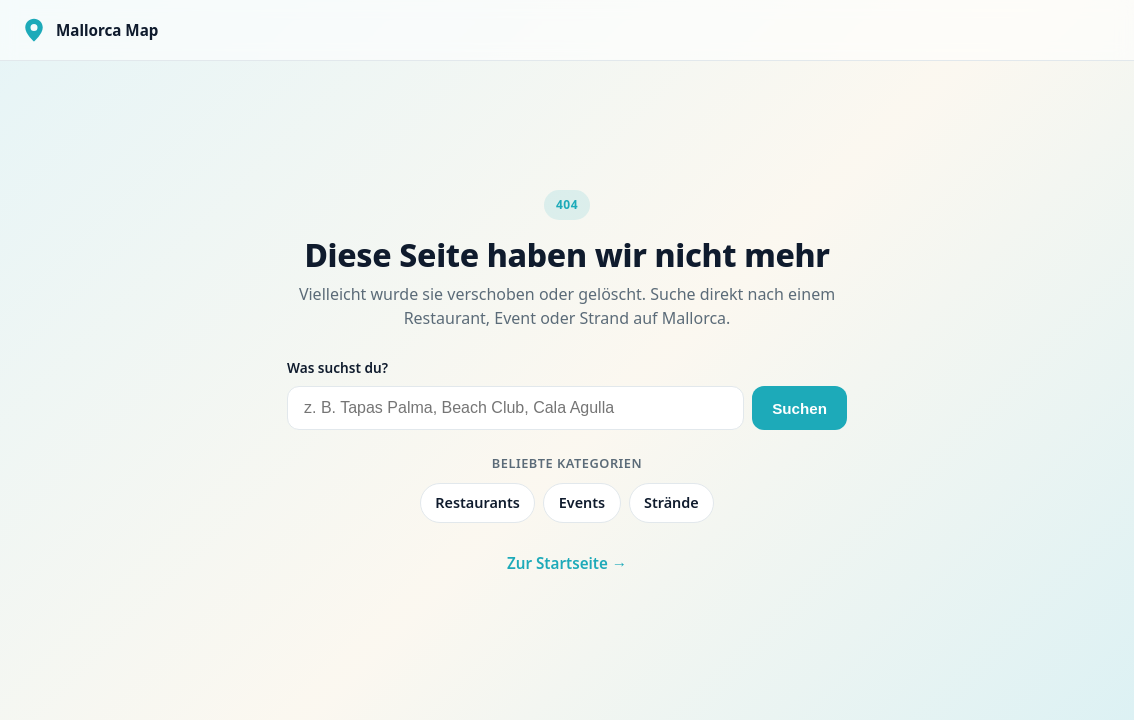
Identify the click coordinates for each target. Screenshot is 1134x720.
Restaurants (477, 502)
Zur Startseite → (567, 563)
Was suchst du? (337, 367)
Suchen (799, 408)
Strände (671, 502)
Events (582, 502)
